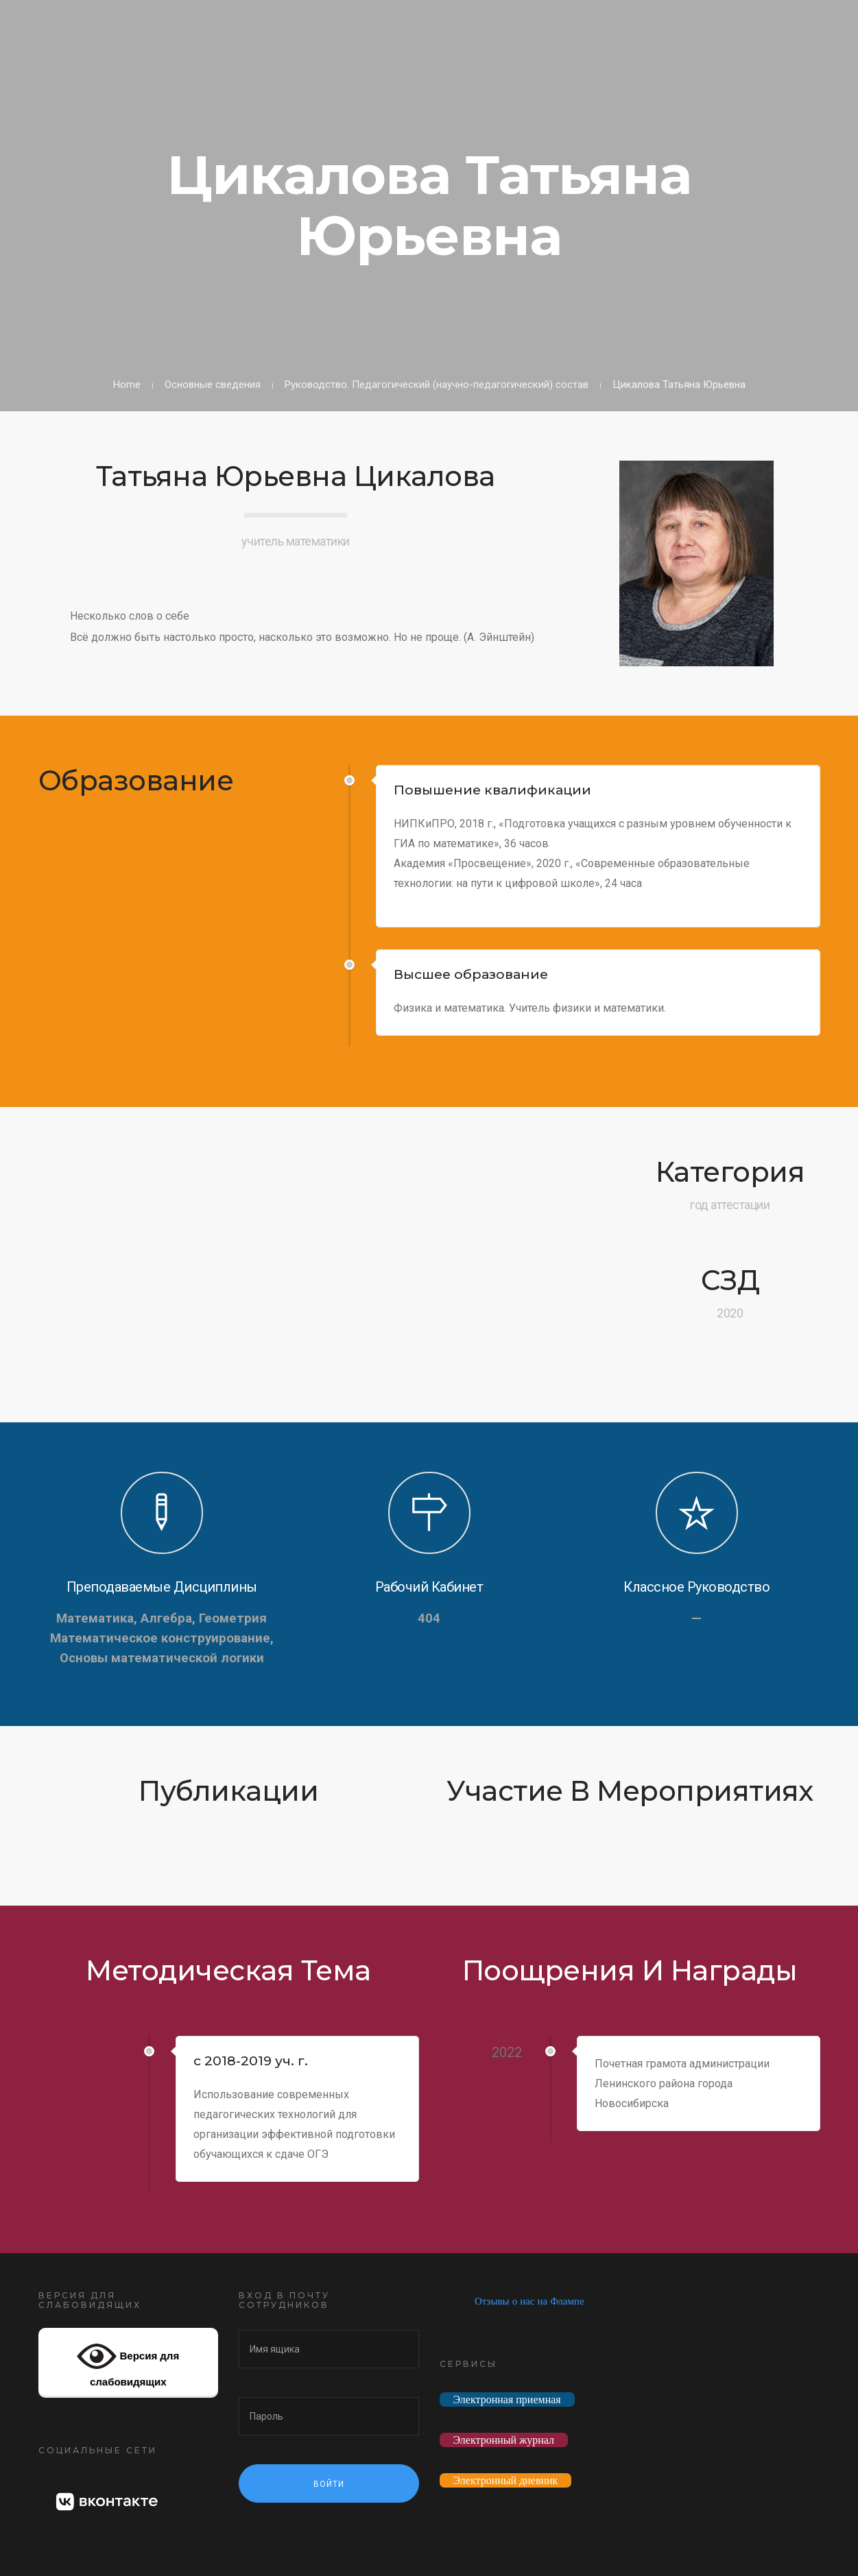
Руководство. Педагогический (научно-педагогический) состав (436, 384)
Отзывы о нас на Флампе (529, 2301)
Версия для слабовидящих (128, 2362)
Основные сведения (213, 384)
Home (127, 384)
